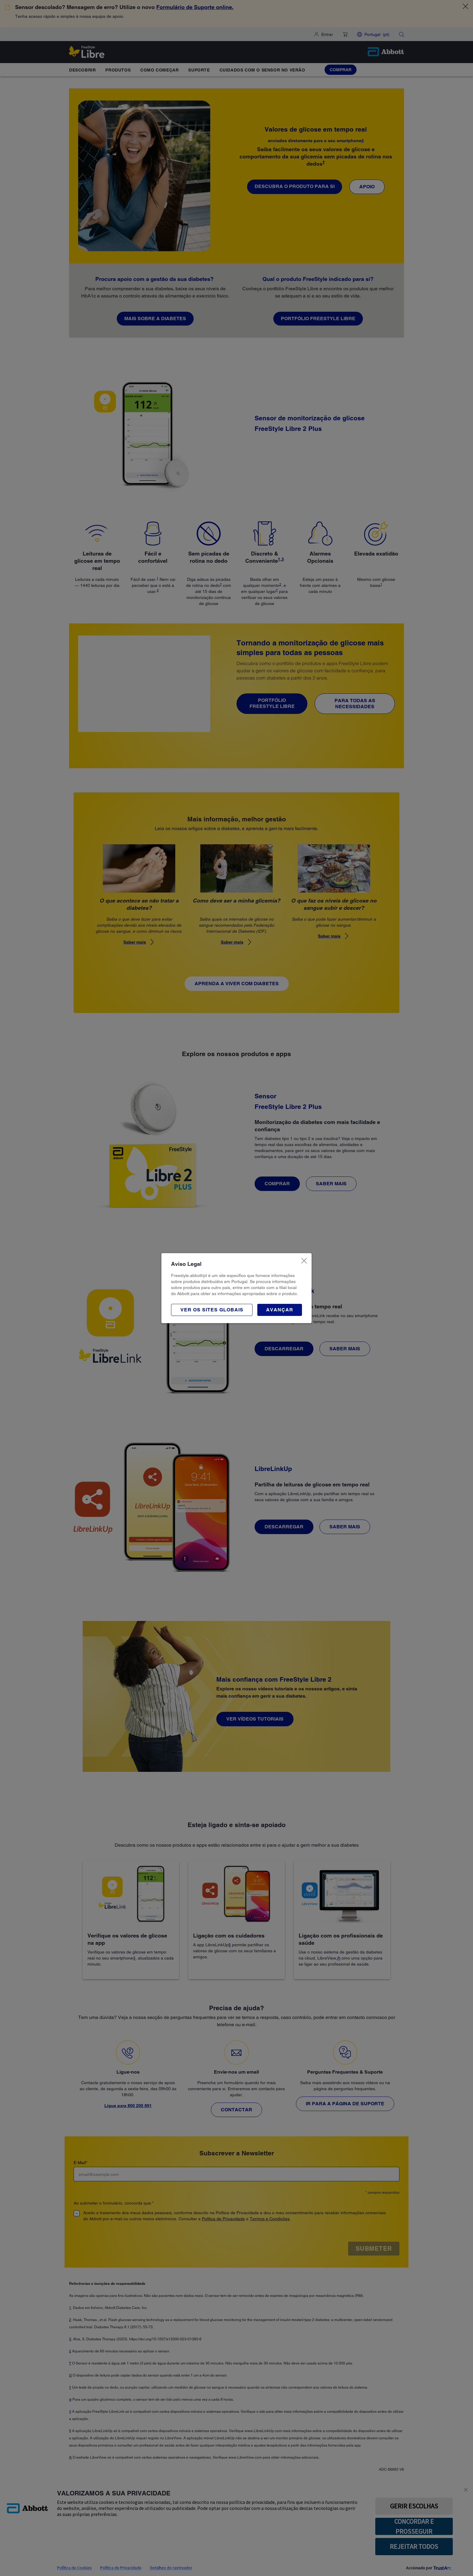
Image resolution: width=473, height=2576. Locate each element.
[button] (279, 1310)
